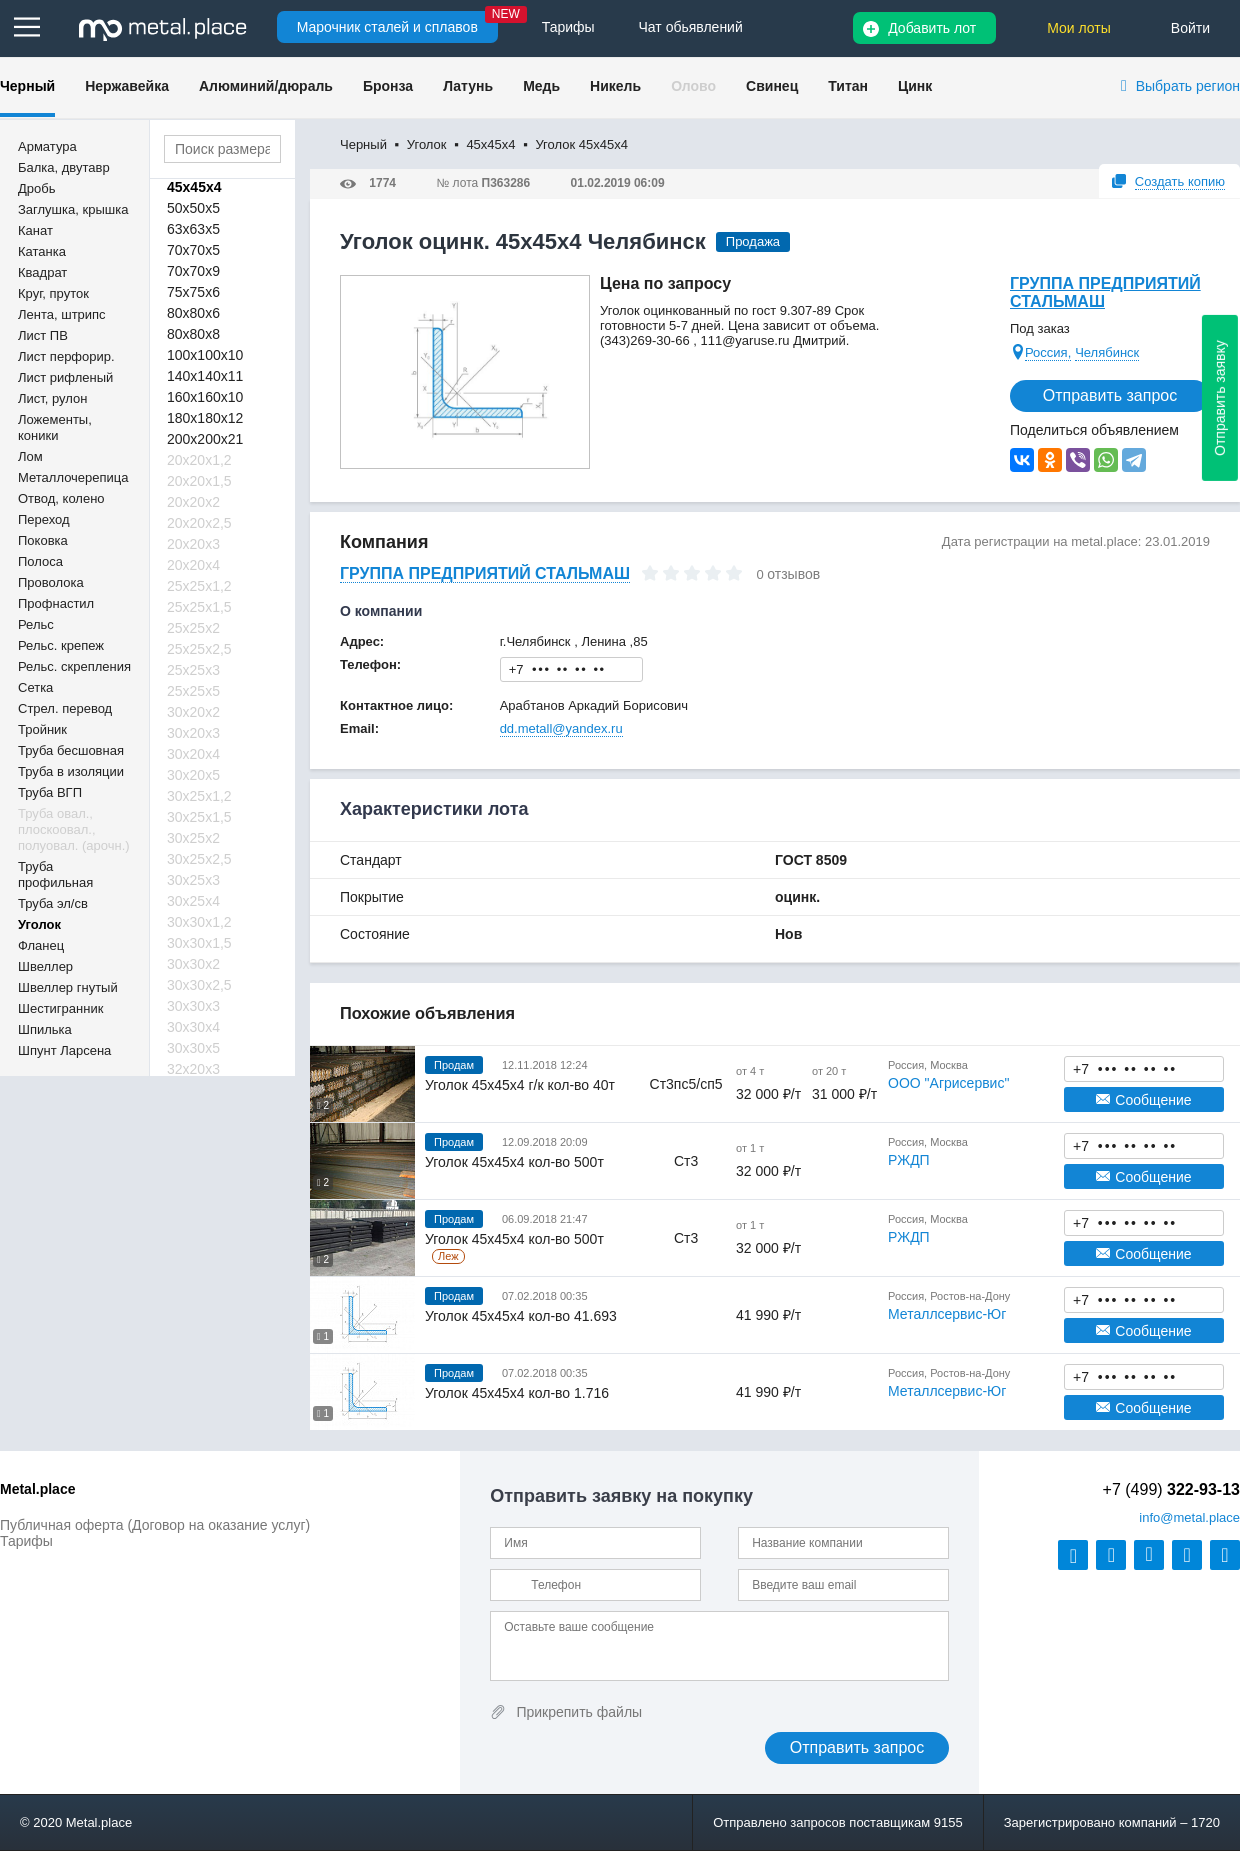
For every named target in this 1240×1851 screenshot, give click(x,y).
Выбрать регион (1188, 86)
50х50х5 (193, 208)
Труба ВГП (50, 792)
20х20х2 (193, 502)
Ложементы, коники (55, 427)
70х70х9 (193, 271)
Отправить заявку (1220, 398)
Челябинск (1107, 352)
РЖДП (909, 1160)
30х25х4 (193, 901)
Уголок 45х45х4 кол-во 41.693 (521, 1316)
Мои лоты (1079, 28)
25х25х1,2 (199, 586)
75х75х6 (193, 292)
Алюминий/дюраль (266, 86)
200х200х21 (205, 439)
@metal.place (1189, 1517)
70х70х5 (193, 250)
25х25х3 (193, 670)
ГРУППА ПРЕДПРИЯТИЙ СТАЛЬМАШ (1105, 292)
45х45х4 (194, 187)
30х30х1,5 (199, 943)
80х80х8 (193, 334)
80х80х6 (193, 313)
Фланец (41, 945)
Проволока (51, 582)
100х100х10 (205, 355)
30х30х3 (193, 1006)
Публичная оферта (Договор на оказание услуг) (155, 1525)
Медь (541, 86)
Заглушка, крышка (73, 209)
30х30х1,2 (199, 922)
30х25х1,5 (199, 817)
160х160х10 (205, 397)
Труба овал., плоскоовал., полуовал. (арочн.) (74, 829)
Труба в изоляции (71, 771)
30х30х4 (193, 1027)
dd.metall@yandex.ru (561, 728)
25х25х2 (193, 628)
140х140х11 (205, 376)
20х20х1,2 (199, 460)
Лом (30, 456)
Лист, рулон (52, 398)
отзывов (793, 574)
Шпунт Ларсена (64, 1050)
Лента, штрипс (62, 314)
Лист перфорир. (66, 356)
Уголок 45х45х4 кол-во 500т (514, 1162)
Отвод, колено (61, 498)
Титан (848, 86)
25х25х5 (193, 691)
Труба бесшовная (71, 750)
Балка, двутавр (64, 167)
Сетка (35, 687)
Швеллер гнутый (68, 987)
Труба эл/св (53, 903)
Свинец (772, 86)
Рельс (36, 624)
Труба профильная (55, 874)
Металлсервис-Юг (947, 1314)
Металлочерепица (73, 477)
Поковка (43, 540)
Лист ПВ (43, 335)
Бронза (388, 86)
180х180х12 (205, 418)
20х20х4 (193, 565)
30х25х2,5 (199, 859)
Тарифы (26, 1541)
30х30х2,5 (199, 985)
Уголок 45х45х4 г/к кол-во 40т (520, 1085)
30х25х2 (193, 838)
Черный (27, 86)
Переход (44, 519)
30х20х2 (193, 712)
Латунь (468, 86)
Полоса (40, 561)
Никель (615, 86)
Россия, (1048, 352)
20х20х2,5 (199, 523)
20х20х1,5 (199, 481)
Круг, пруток (53, 293)
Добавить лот (932, 28)
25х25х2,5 (199, 649)
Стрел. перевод (65, 708)
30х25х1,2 (199, 796)
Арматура (47, 146)
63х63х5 (193, 229)
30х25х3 (193, 880)
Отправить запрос (1110, 395)
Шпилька (45, 1029)
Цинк (915, 86)
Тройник (42, 729)
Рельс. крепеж (61, 645)
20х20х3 (193, 544)
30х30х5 (193, 1048)
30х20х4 (193, 754)
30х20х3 (193, 733)
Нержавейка (127, 86)
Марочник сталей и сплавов (387, 27)
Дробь (36, 188)
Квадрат (42, 272)
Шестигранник (60, 1008)
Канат (35, 230)
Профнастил (56, 603)
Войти (1190, 28)
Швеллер (45, 966)
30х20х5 (193, 775)
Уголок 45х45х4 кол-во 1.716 (517, 1393)
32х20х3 (193, 1069)
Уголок (39, 924)
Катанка (42, 251)
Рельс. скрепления (74, 666)
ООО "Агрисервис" (948, 1083)
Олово (693, 86)
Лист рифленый (65, 377)
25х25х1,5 (199, 607)
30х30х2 (193, 964)
